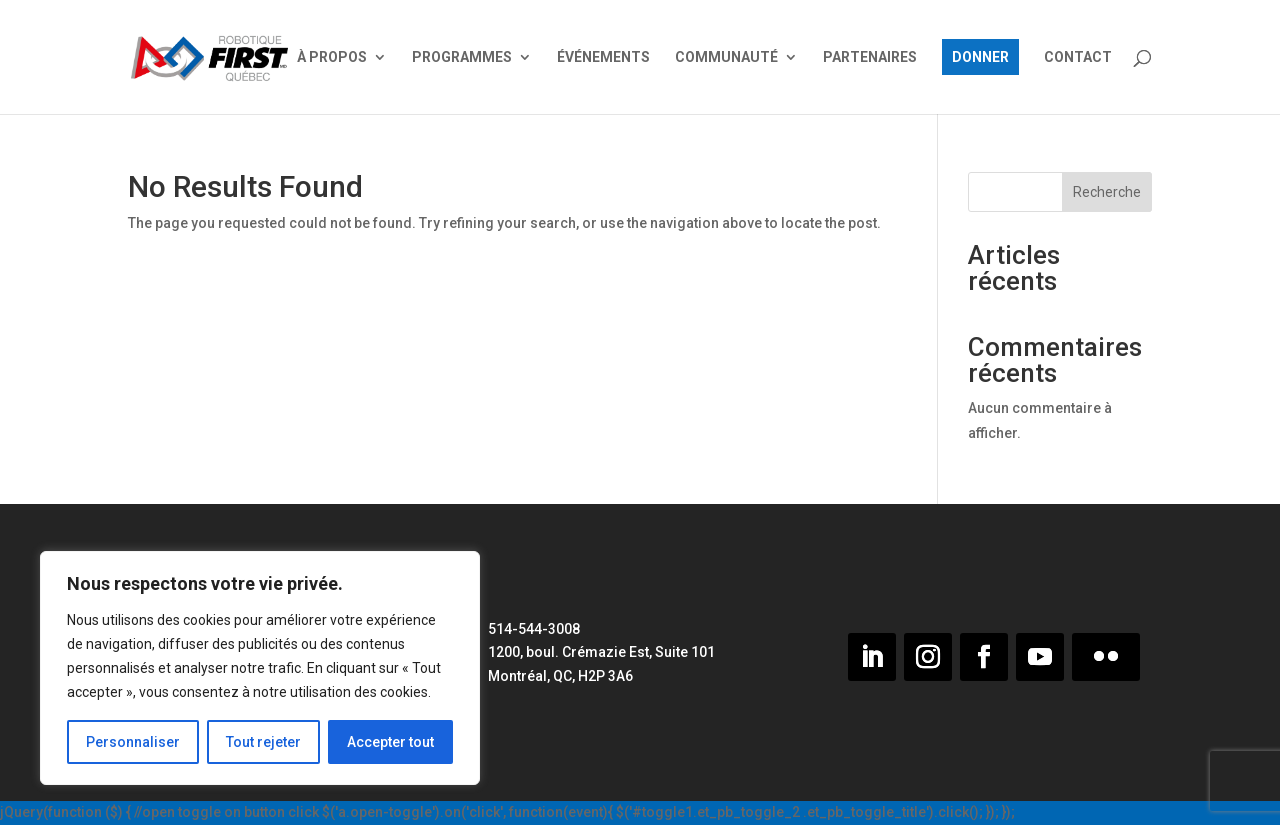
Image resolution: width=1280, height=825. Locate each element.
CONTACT (1078, 57)
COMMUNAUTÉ (726, 57)
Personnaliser (133, 742)
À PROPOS (332, 57)
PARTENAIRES (870, 57)
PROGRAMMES (462, 57)
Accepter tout (390, 742)
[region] (260, 668)
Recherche (1107, 192)
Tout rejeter (263, 742)
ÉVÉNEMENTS (603, 57)
